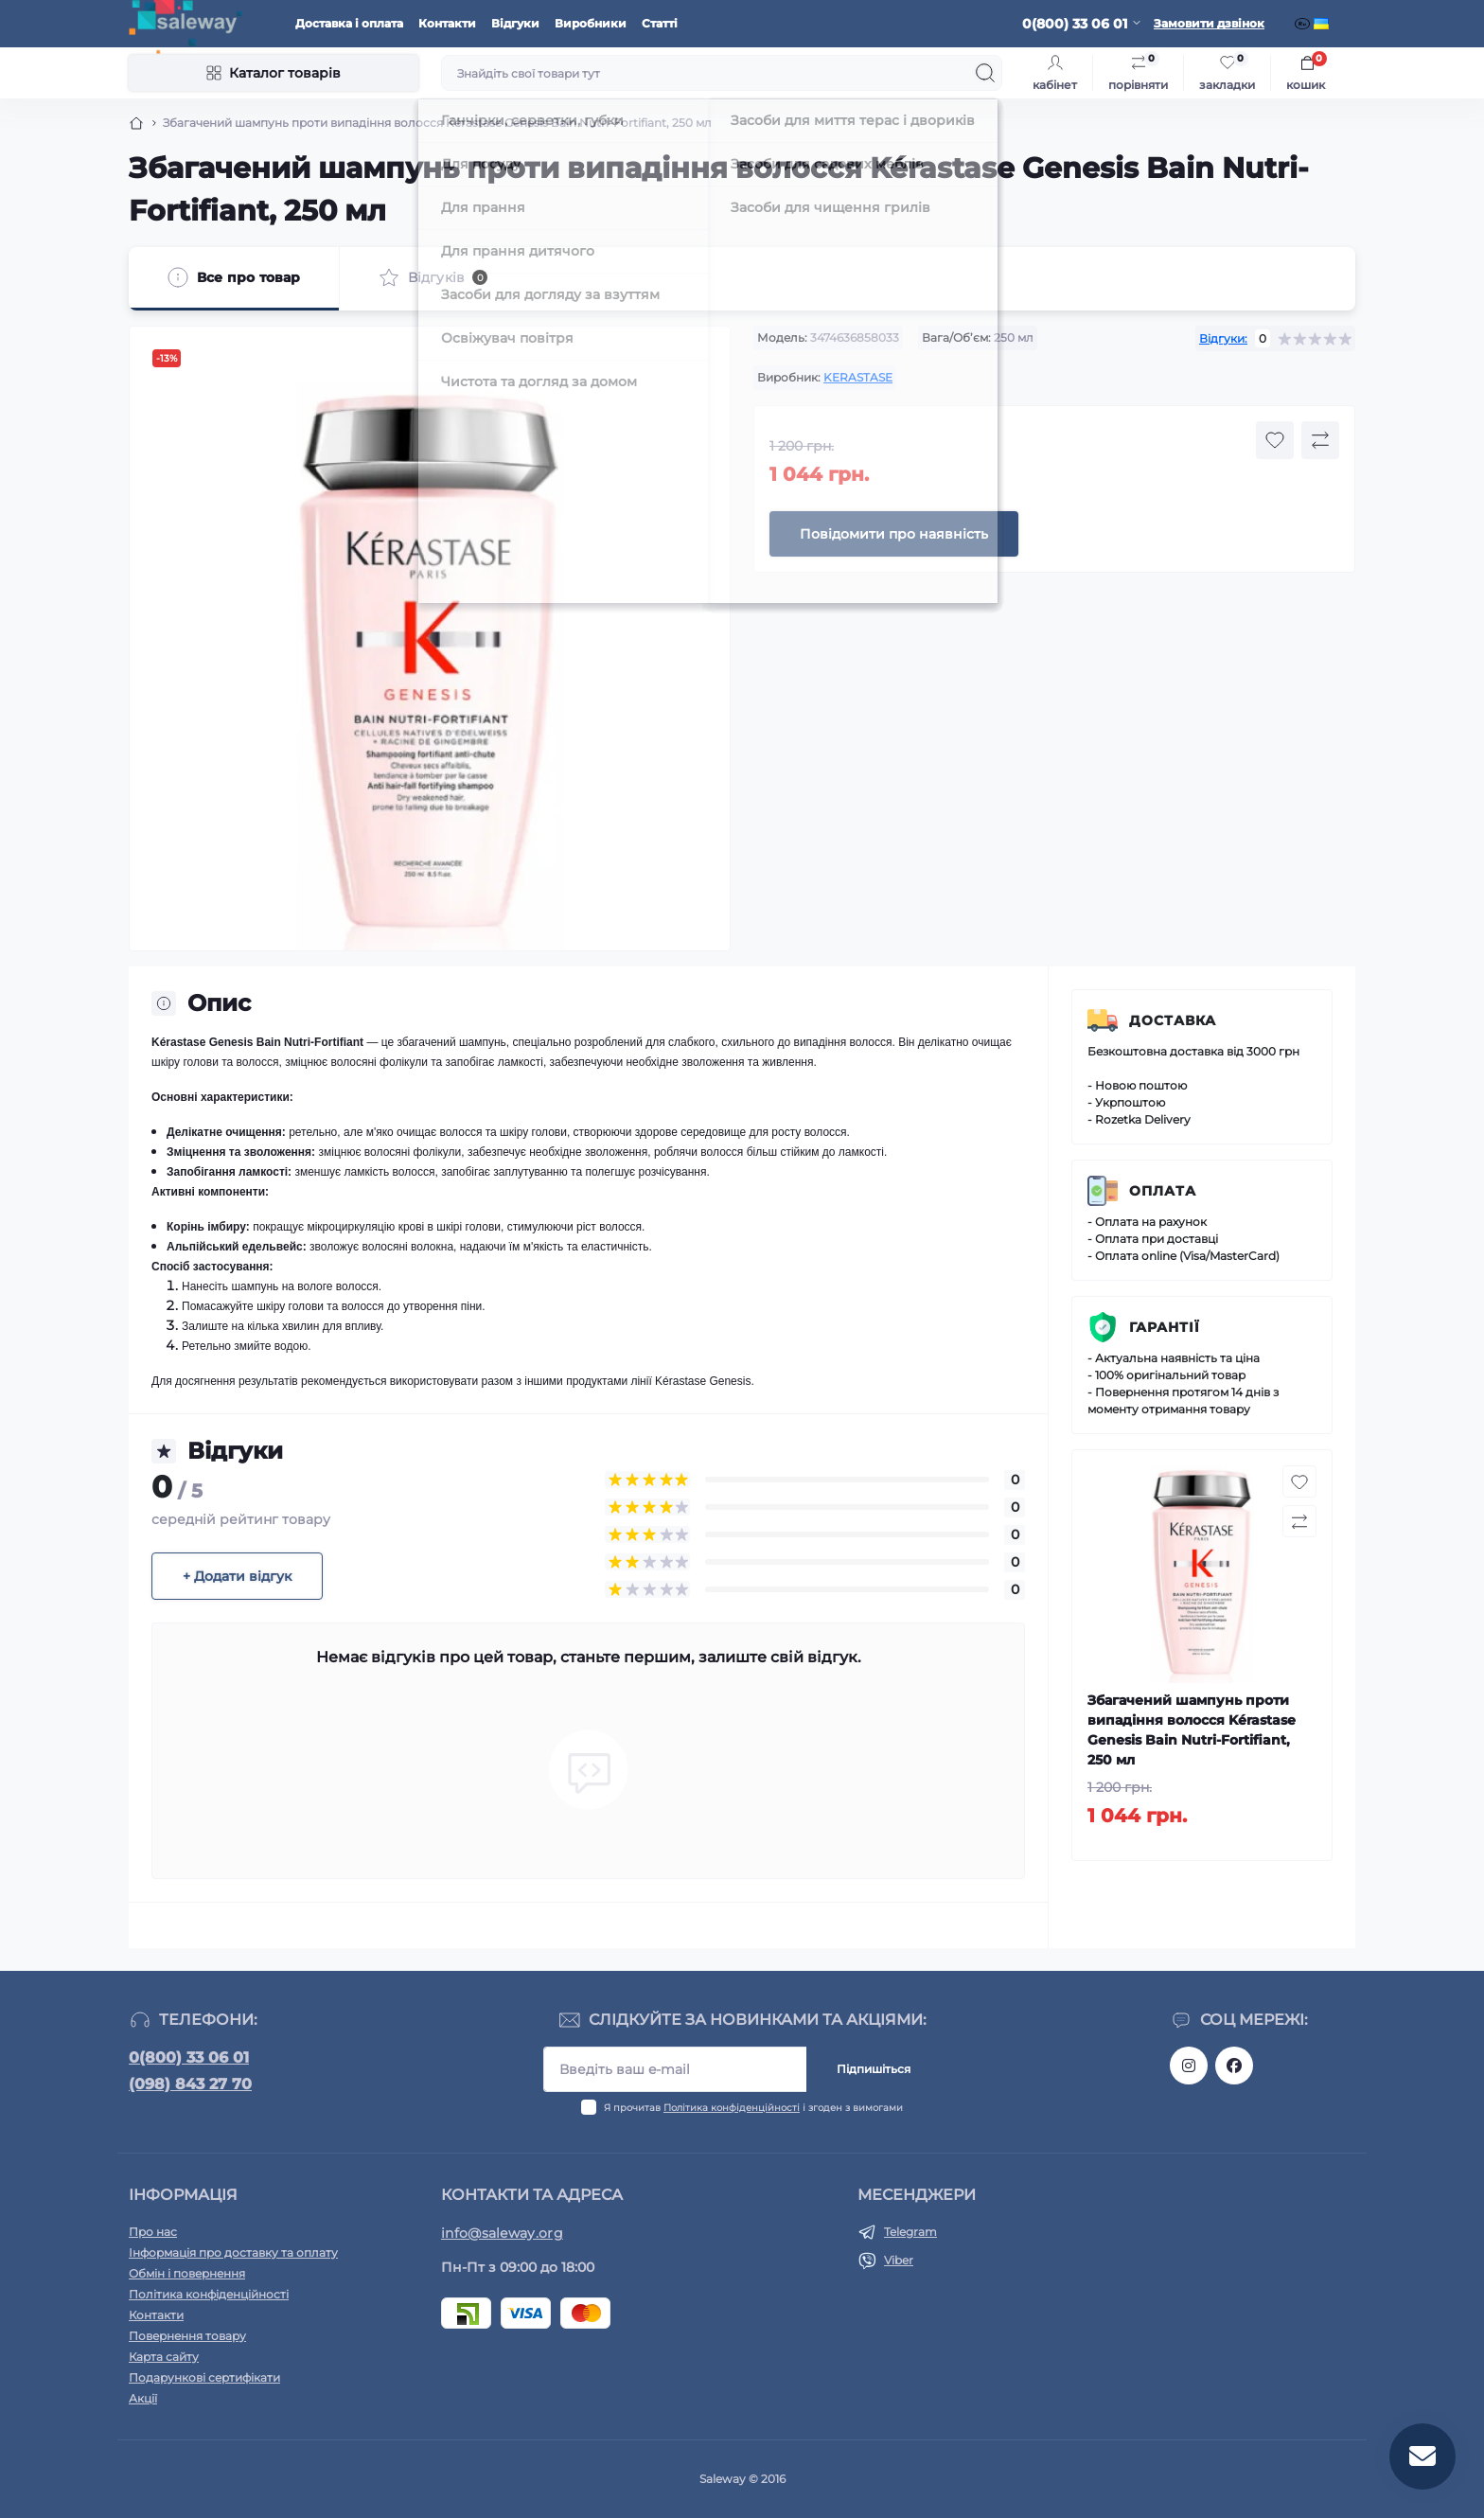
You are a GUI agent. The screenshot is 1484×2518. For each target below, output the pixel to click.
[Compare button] (1320, 440)
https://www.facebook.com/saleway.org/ (1234, 2065)
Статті (660, 23)
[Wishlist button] (1275, 440)
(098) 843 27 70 (190, 2084)
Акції (143, 2398)
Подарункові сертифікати (204, 2377)
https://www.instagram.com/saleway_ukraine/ (1188, 2065)
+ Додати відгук (237, 1576)
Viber (898, 2260)
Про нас (153, 2232)
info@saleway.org (502, 2233)
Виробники (591, 23)
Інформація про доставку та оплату (233, 2252)
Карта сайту (164, 2357)
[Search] (985, 73)
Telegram (910, 2232)
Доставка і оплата (349, 23)
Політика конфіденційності (731, 2107)
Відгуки (515, 23)
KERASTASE (857, 377)
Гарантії (1164, 1327)
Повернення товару (187, 2336)
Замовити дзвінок (1209, 23)
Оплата (1162, 1190)
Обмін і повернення (187, 2273)
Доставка (1172, 1020)
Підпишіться (873, 2069)
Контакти (447, 23)
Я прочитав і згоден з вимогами (753, 2107)
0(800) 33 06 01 (189, 2057)
